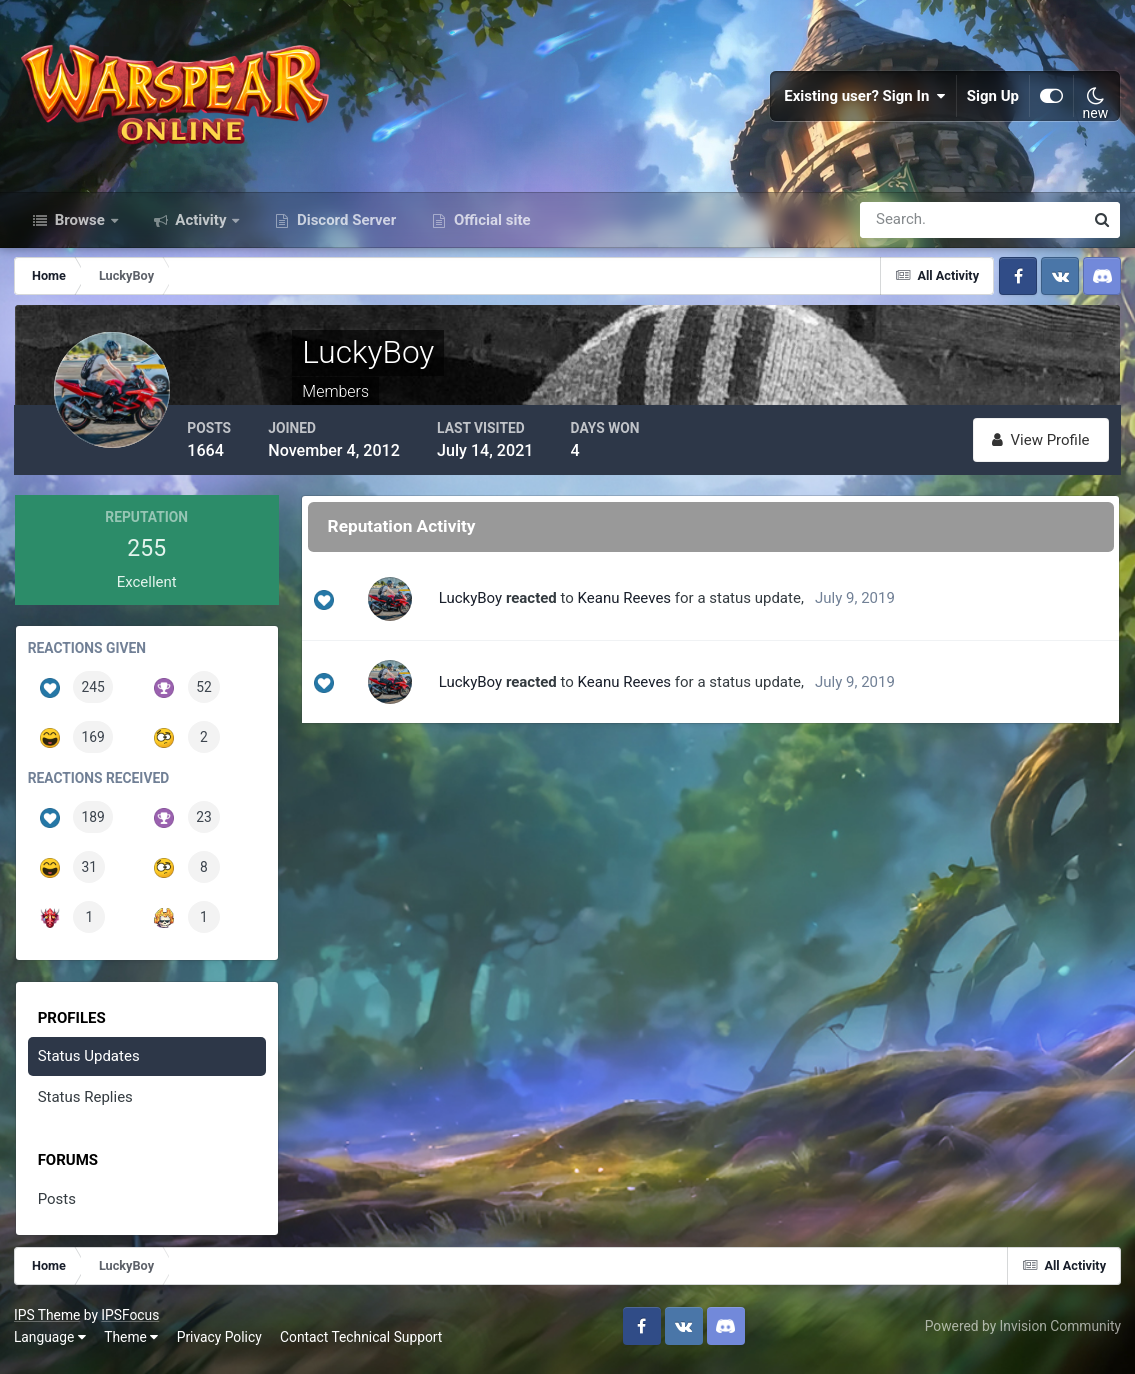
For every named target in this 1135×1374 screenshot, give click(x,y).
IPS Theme (48, 1321)
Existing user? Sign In (865, 100)
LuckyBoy (476, 605)
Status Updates (89, 1063)
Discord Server (344, 228)
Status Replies (85, 1104)
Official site (490, 228)
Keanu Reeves (631, 605)
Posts (57, 1206)
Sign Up (993, 100)
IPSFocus (131, 1321)
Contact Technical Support (362, 1343)
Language (51, 1343)
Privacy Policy (220, 1343)
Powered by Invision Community (1022, 1332)
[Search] (903, 228)
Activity (201, 228)
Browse (80, 228)
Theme (132, 1343)
